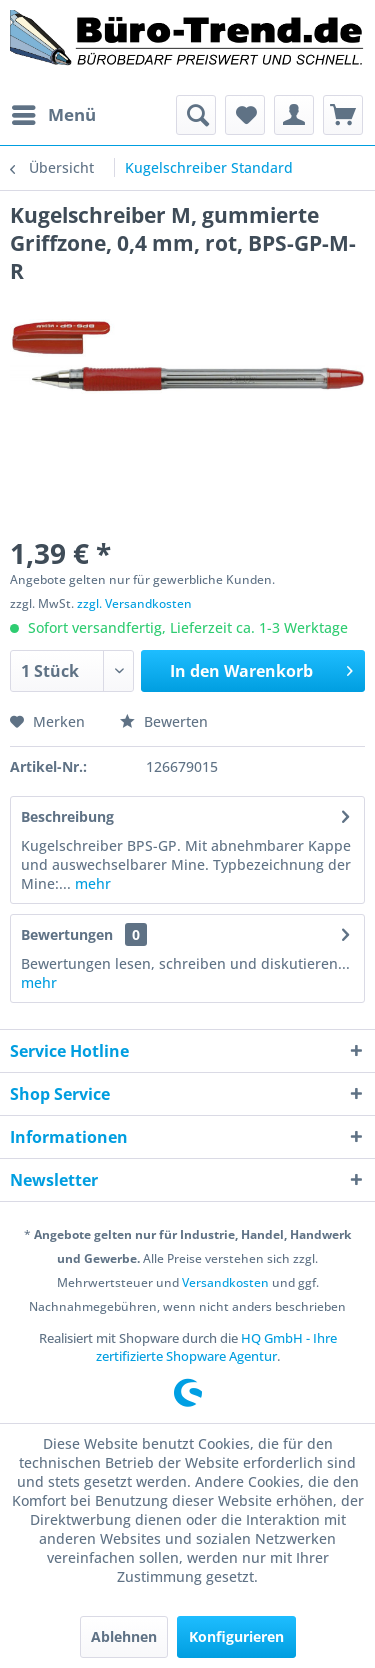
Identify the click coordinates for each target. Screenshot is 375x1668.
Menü (54, 112)
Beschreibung (67, 816)
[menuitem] (53, 115)
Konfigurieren (236, 1636)
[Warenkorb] (343, 115)
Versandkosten (225, 1282)
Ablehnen (124, 1636)
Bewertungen (67, 934)
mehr (91, 883)
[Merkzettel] (245, 115)
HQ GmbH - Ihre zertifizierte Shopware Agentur (216, 1347)
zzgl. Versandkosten (134, 603)
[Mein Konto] (294, 115)
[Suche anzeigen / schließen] (196, 115)
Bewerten (164, 721)
